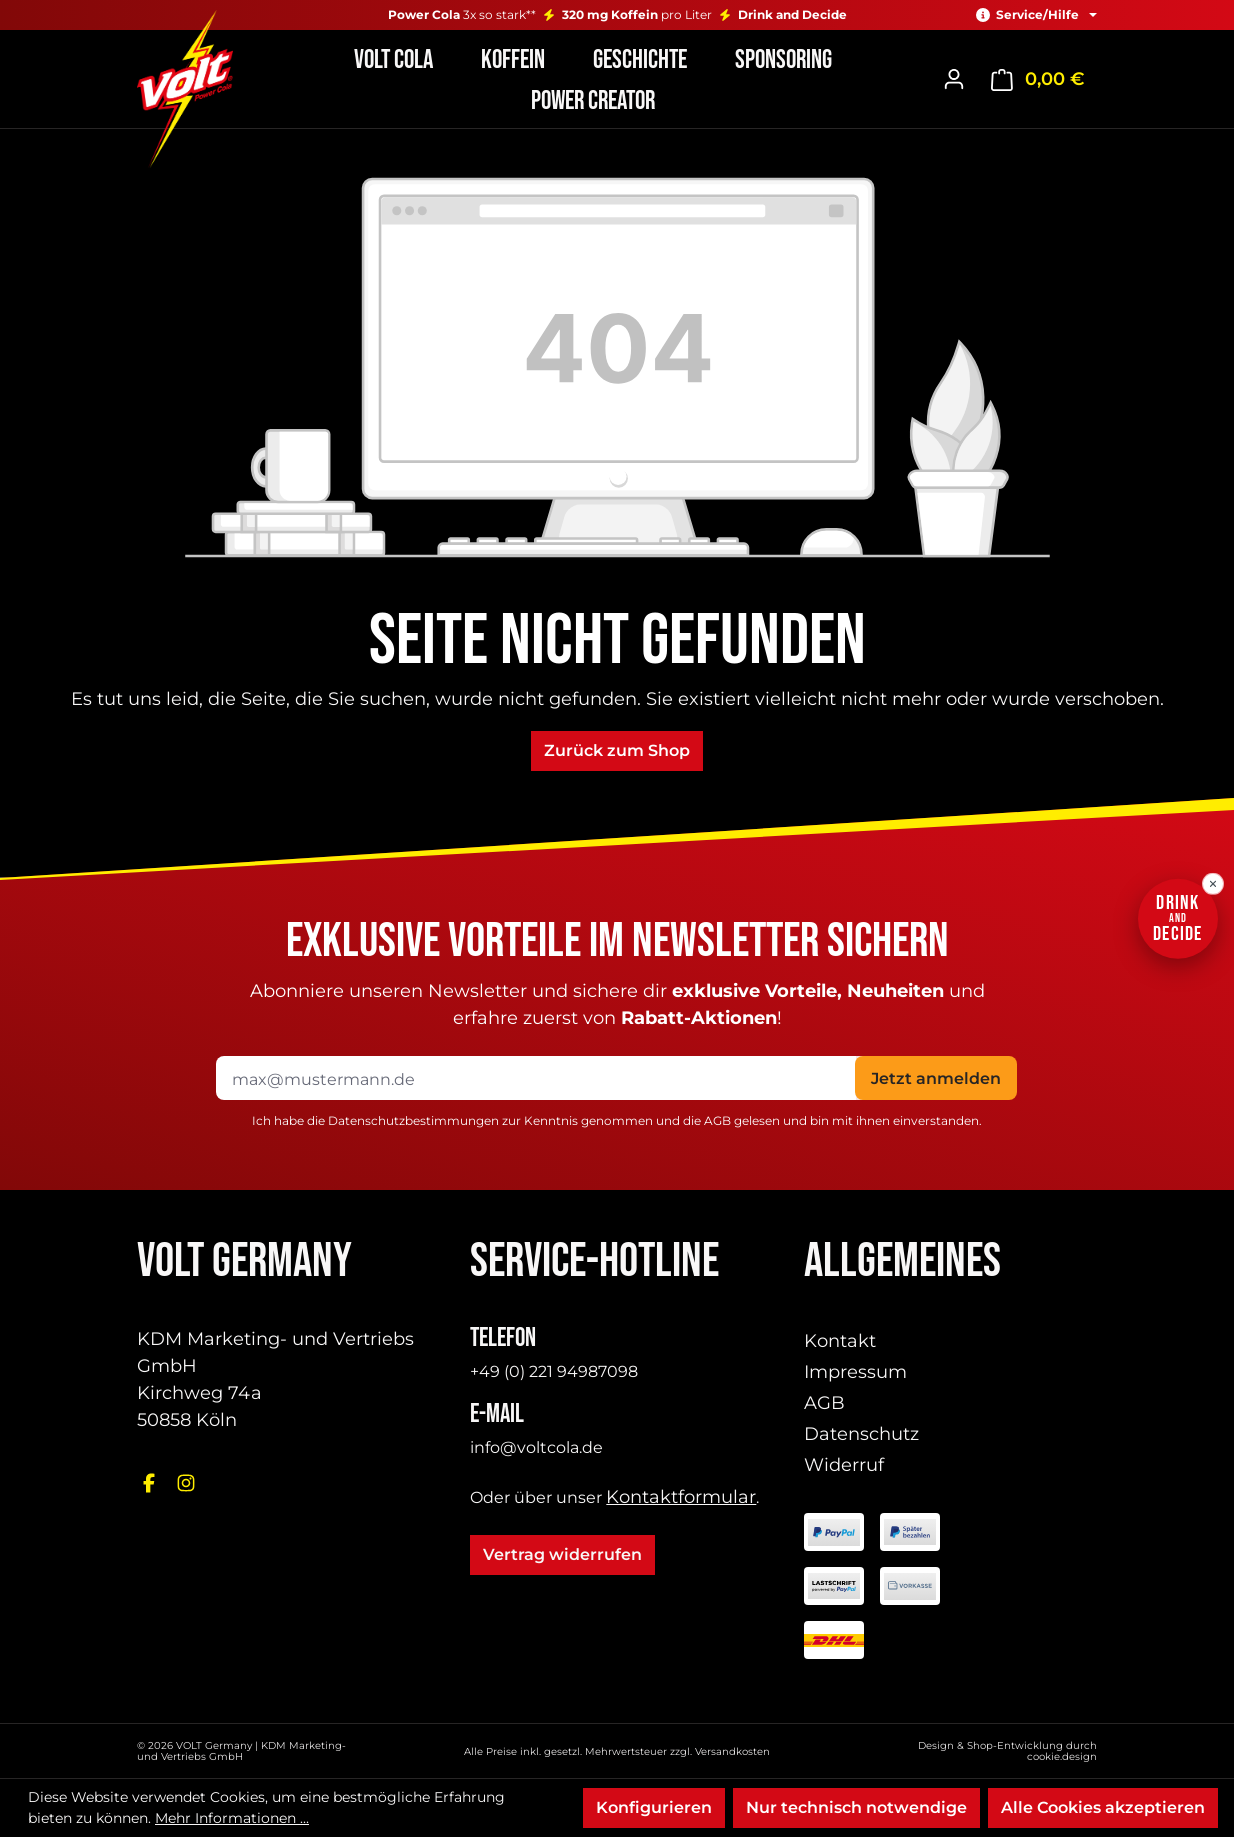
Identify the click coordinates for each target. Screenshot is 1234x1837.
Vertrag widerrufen (562, 1554)
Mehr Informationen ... (232, 1818)
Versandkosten (732, 1751)
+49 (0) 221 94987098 (554, 1371)
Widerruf (844, 1465)
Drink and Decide (792, 15)
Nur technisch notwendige (856, 1807)
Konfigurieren (654, 1807)
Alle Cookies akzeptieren (1103, 1807)
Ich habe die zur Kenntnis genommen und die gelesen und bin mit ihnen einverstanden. (617, 1120)
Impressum (855, 1372)
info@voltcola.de (536, 1447)
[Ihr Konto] (954, 79)
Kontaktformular (681, 1497)
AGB (717, 1120)
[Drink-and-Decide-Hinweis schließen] (1213, 884)
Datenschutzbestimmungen (413, 1120)
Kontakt (840, 1341)
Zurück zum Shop (617, 750)
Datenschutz (861, 1434)
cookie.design (1062, 1756)
